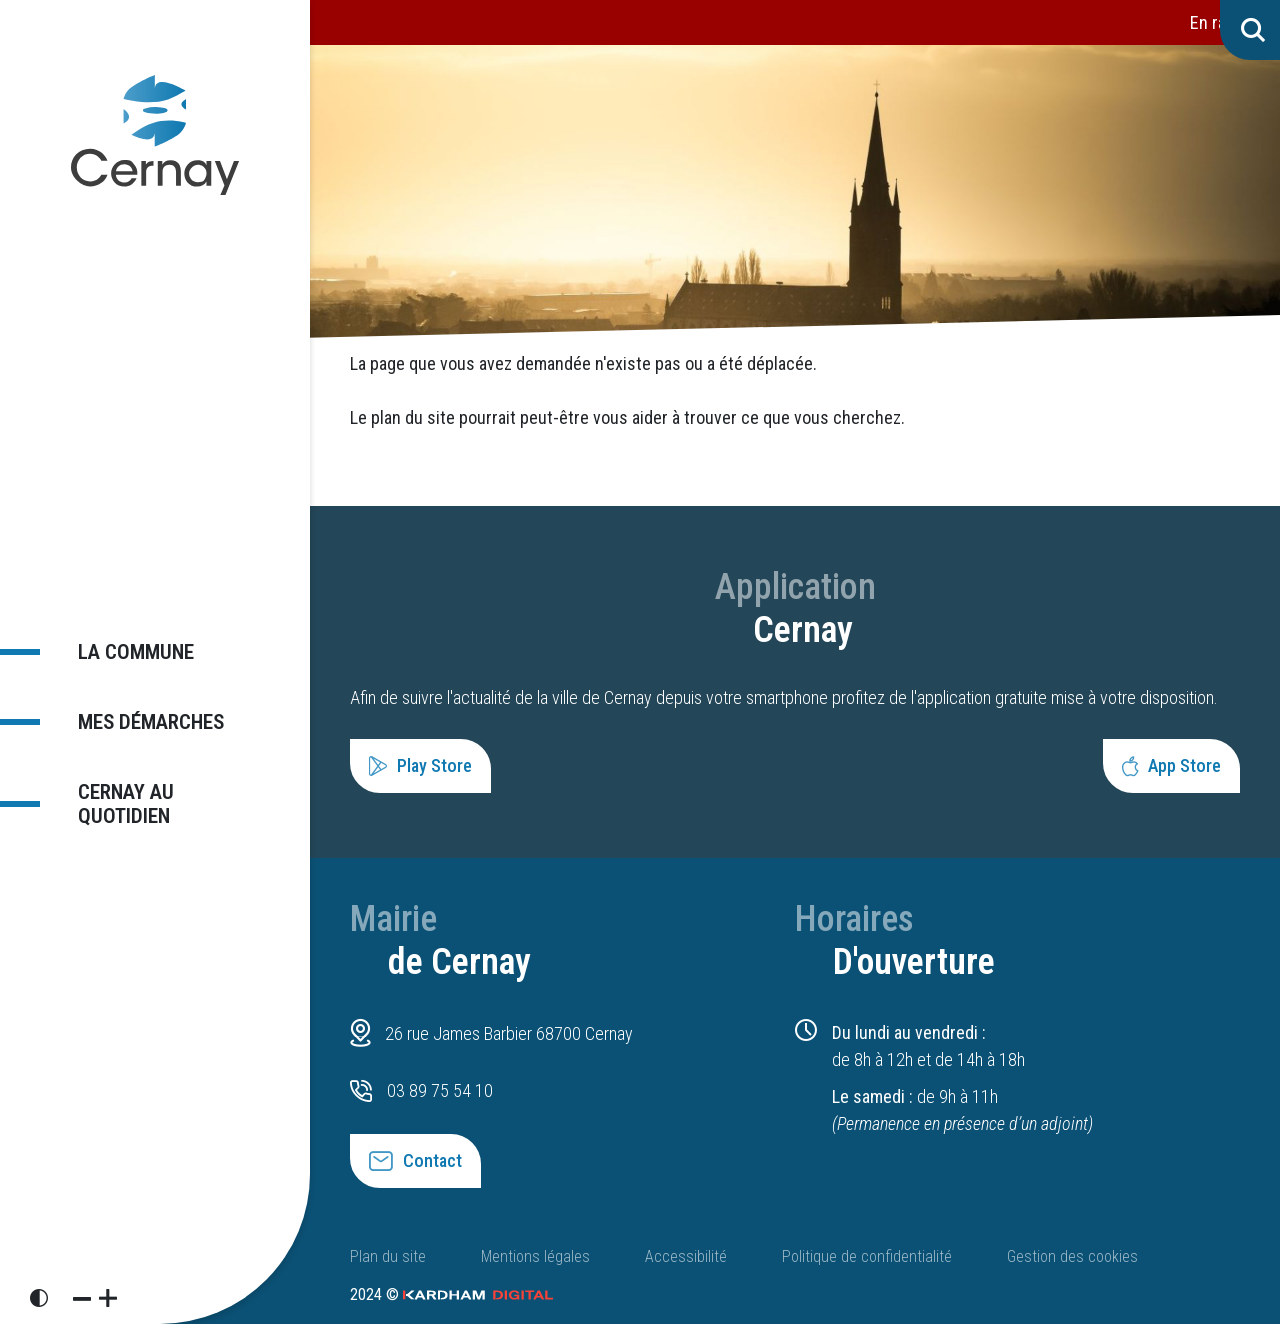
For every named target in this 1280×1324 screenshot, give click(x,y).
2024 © (451, 1294)
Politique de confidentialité (867, 1256)
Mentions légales (535, 1256)
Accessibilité (686, 1256)
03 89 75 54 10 (440, 1090)
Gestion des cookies (1072, 1256)
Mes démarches (143, 720)
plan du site (413, 417)
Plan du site (388, 1256)
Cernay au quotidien (116, 805)
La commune (126, 649)
